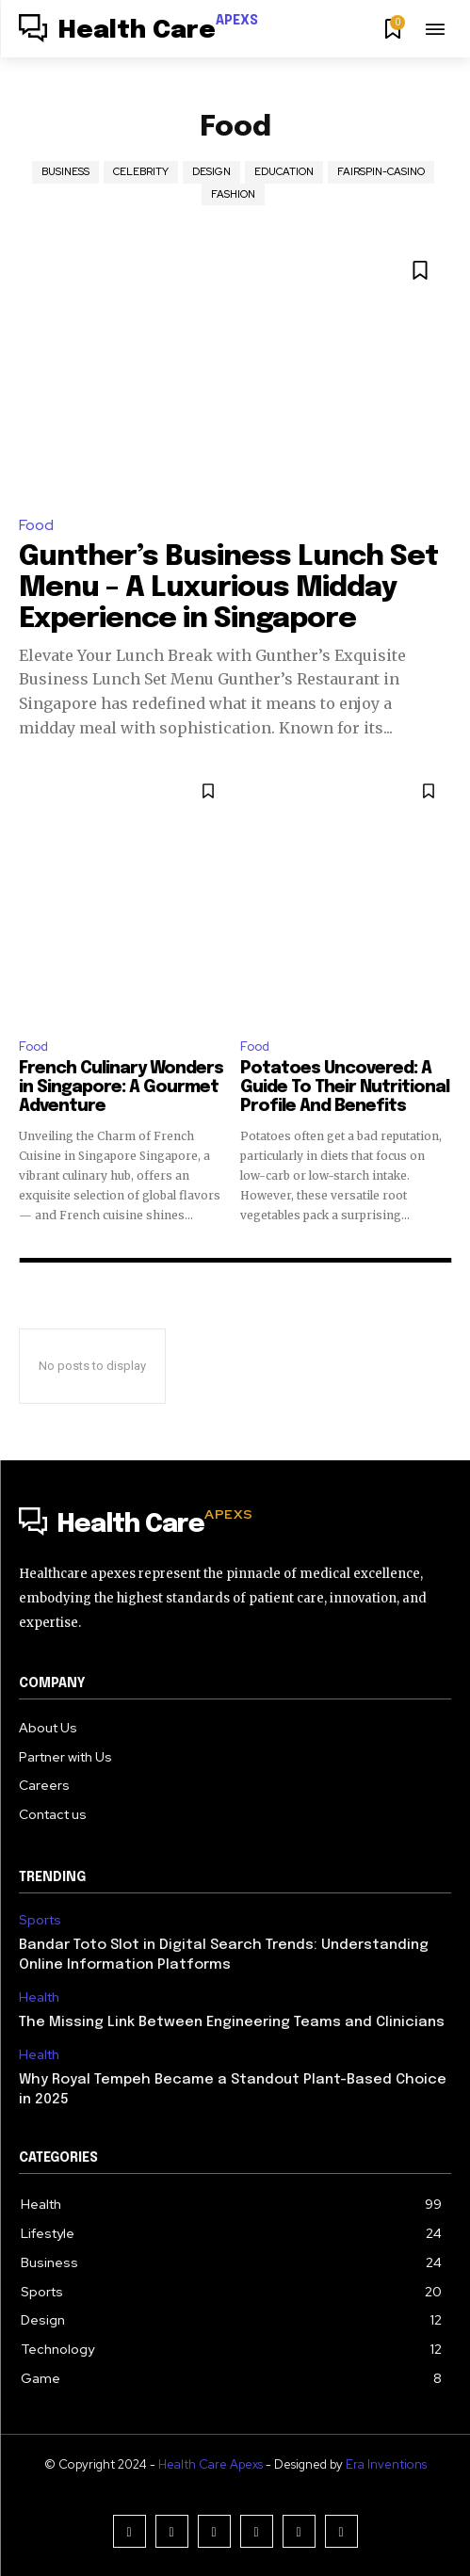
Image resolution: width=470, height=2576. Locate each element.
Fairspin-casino (381, 172)
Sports (40, 1920)
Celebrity (141, 172)
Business (65, 172)
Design (211, 172)
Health (39, 1997)
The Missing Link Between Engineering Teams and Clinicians (232, 2022)
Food (36, 525)
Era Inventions (386, 2464)
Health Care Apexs (210, 2464)
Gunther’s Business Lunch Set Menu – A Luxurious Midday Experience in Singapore (228, 588)
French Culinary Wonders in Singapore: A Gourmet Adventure (121, 1087)
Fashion (233, 194)
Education (284, 172)
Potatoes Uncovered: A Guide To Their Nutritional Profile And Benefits (344, 1087)
